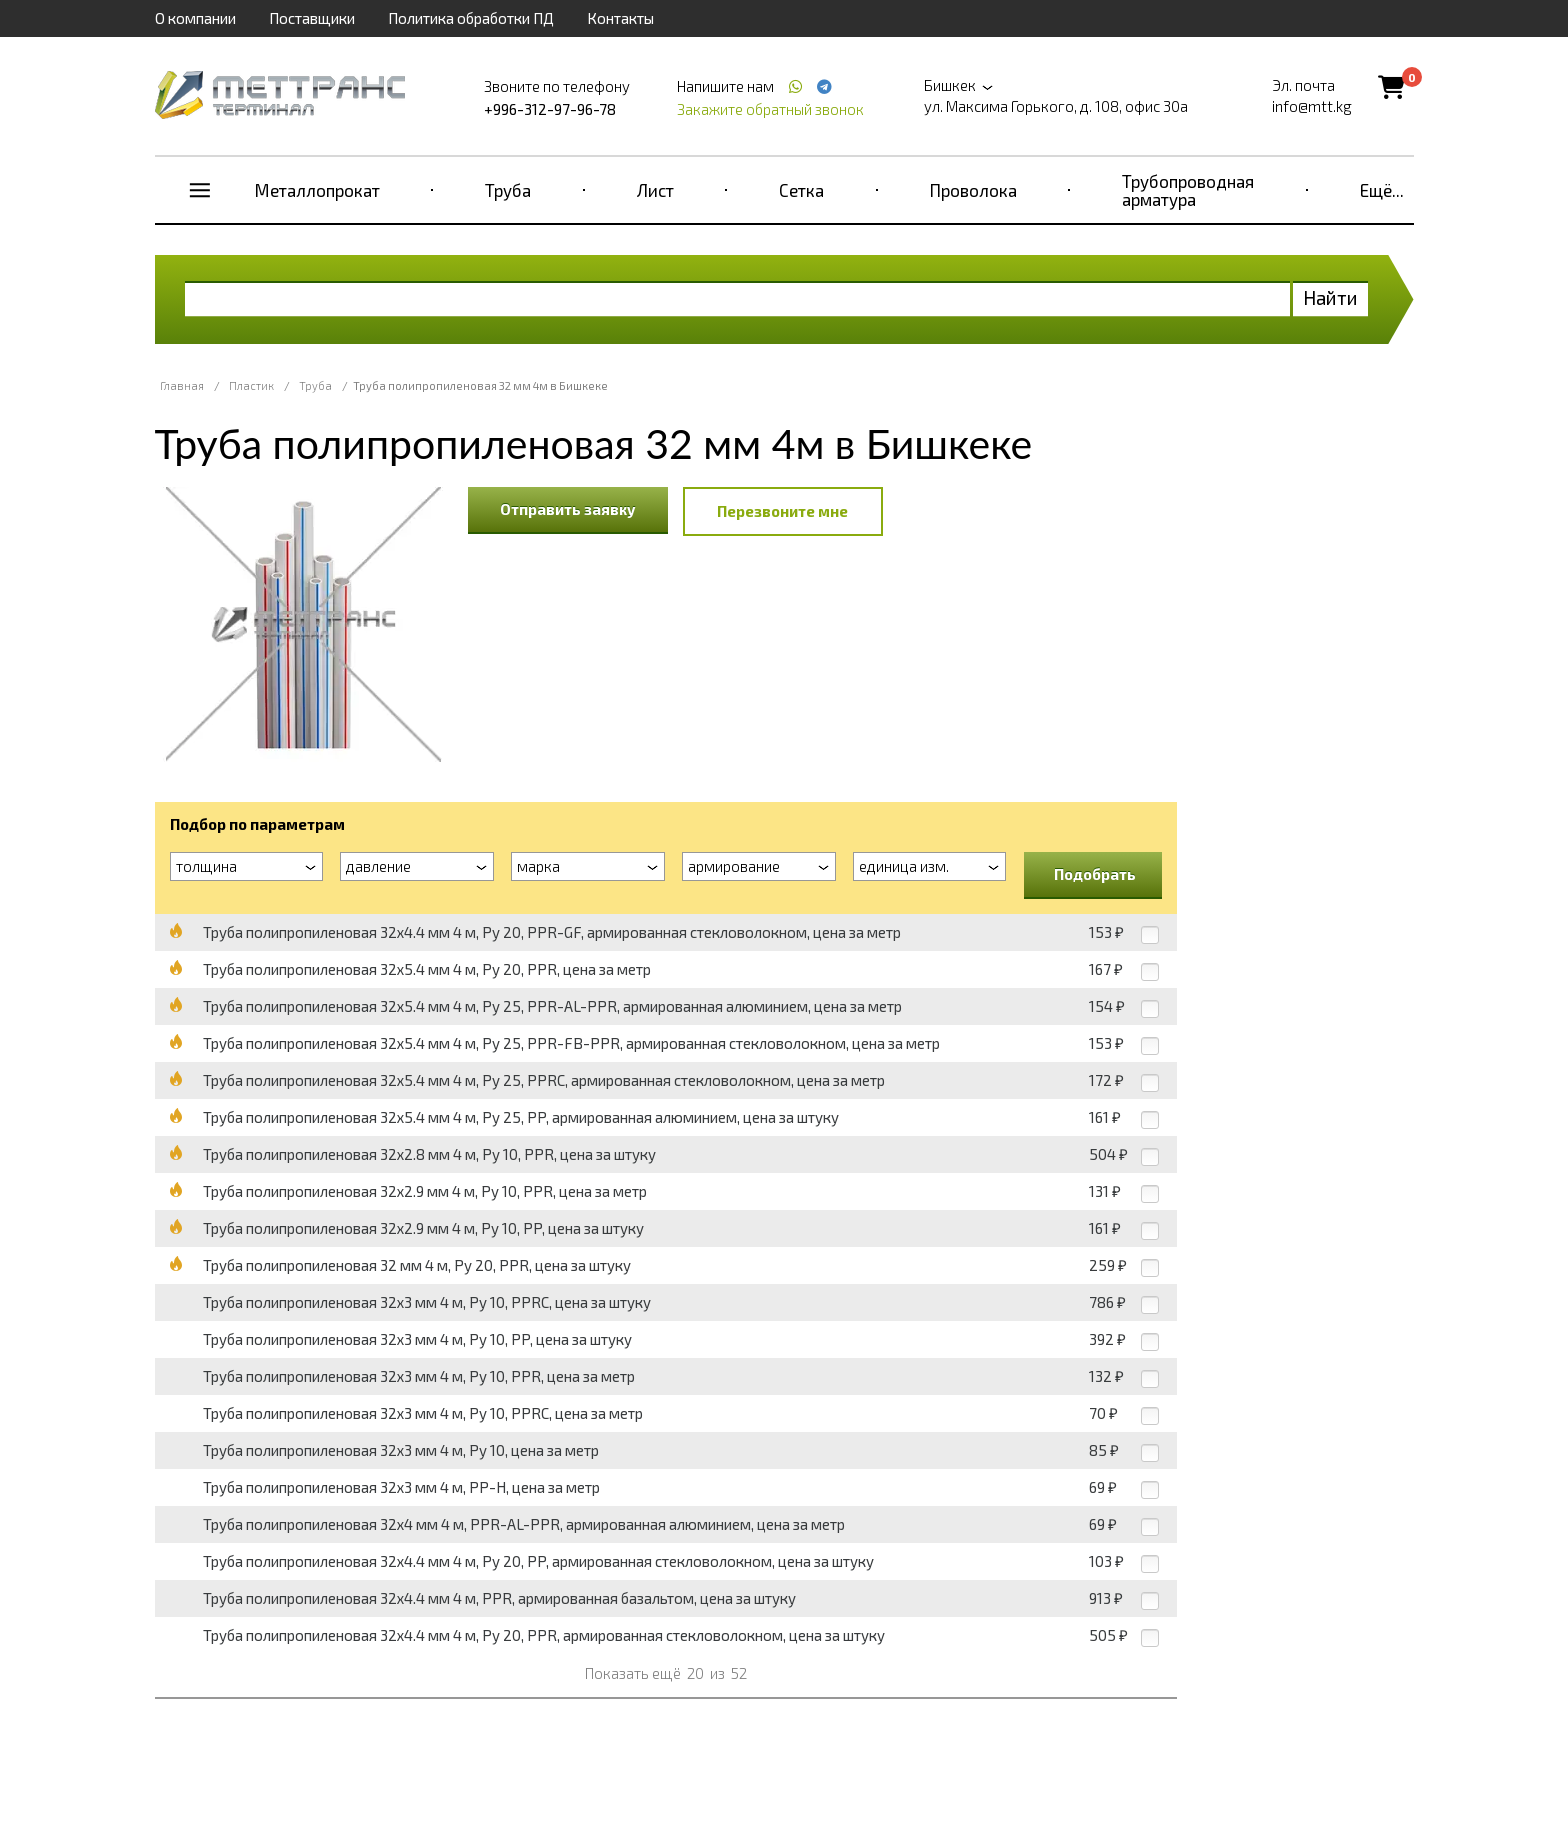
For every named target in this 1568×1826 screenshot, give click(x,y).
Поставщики (312, 18)
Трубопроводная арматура (1188, 190)
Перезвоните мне (782, 511)
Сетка (801, 190)
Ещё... (1382, 190)
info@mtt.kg (1312, 106)
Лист (655, 190)
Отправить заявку (568, 509)
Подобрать (1095, 874)
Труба (508, 190)
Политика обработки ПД (471, 18)
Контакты (620, 18)
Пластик (251, 385)
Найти (1330, 297)
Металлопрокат (317, 190)
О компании (195, 18)
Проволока (973, 190)
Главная (182, 385)
